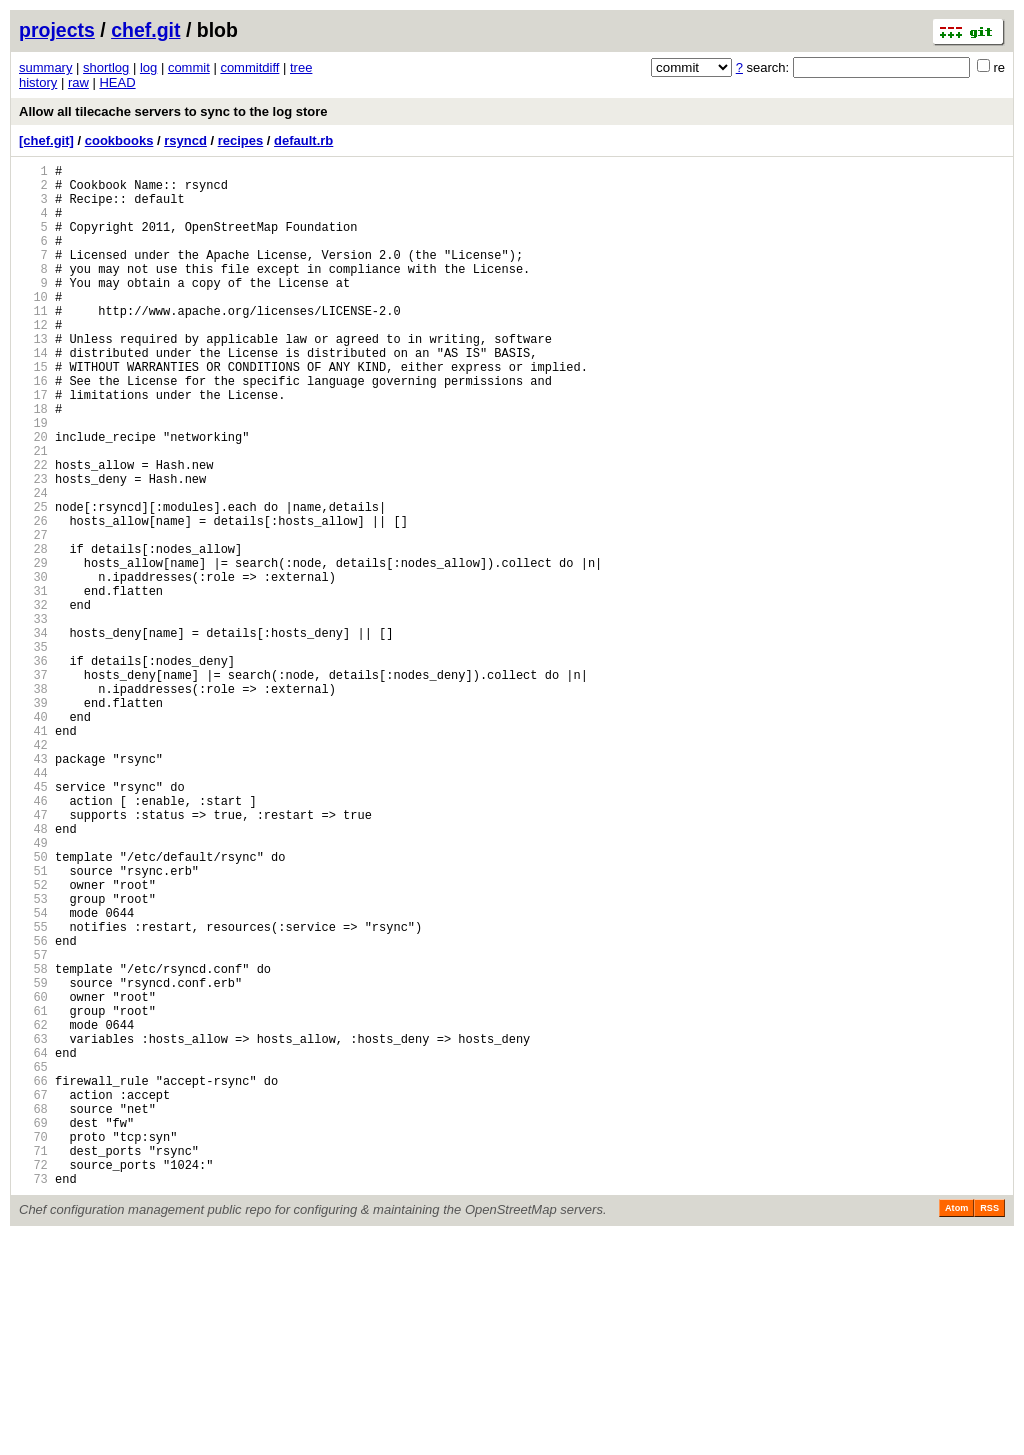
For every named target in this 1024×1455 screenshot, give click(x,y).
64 (33, 1244)
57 (33, 1125)
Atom (956, 1427)
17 (33, 445)
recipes (241, 140)
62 (33, 1210)
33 (33, 717)
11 (33, 343)
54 (33, 1074)
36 (33, 768)
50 (33, 1006)
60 (33, 1176)
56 (33, 1108)
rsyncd (185, 140)
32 (33, 700)
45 (33, 921)
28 (33, 632)
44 (33, 904)
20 (33, 496)
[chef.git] (46, 140)
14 (33, 394)
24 (33, 564)
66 (33, 1278)
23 (33, 547)
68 (33, 1312)
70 (33, 1346)
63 (33, 1227)
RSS (989, 1427)
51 (33, 1023)
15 (33, 411)
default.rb (303, 140)
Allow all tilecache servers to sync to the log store (173, 111)
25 (33, 581)
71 (33, 1363)
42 (33, 870)
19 (33, 479)
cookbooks (119, 140)
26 (33, 598)
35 (33, 751)
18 (33, 462)
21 (33, 513)
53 (33, 1057)
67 (33, 1295)
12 (33, 360)
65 (33, 1261)
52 (33, 1040)
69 (33, 1329)
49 (33, 989)
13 (33, 377)
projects (57, 30)
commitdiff (249, 67)
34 (33, 734)
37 (33, 785)
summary (45, 67)
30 (33, 666)
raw (78, 82)
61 (33, 1193)
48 (33, 972)
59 (33, 1159)
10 (33, 326)
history (38, 82)
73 (33, 1397)
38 (33, 802)
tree (301, 67)
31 (33, 683)
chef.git (145, 30)
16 (33, 428)
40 (33, 836)
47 (33, 955)
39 (33, 819)
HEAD (117, 82)
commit (189, 67)
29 (33, 649)
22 (33, 530)
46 (33, 938)
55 (33, 1091)
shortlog (106, 67)
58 (33, 1142)
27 (33, 615)
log (148, 67)
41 (33, 853)
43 (33, 887)
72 (33, 1380)
